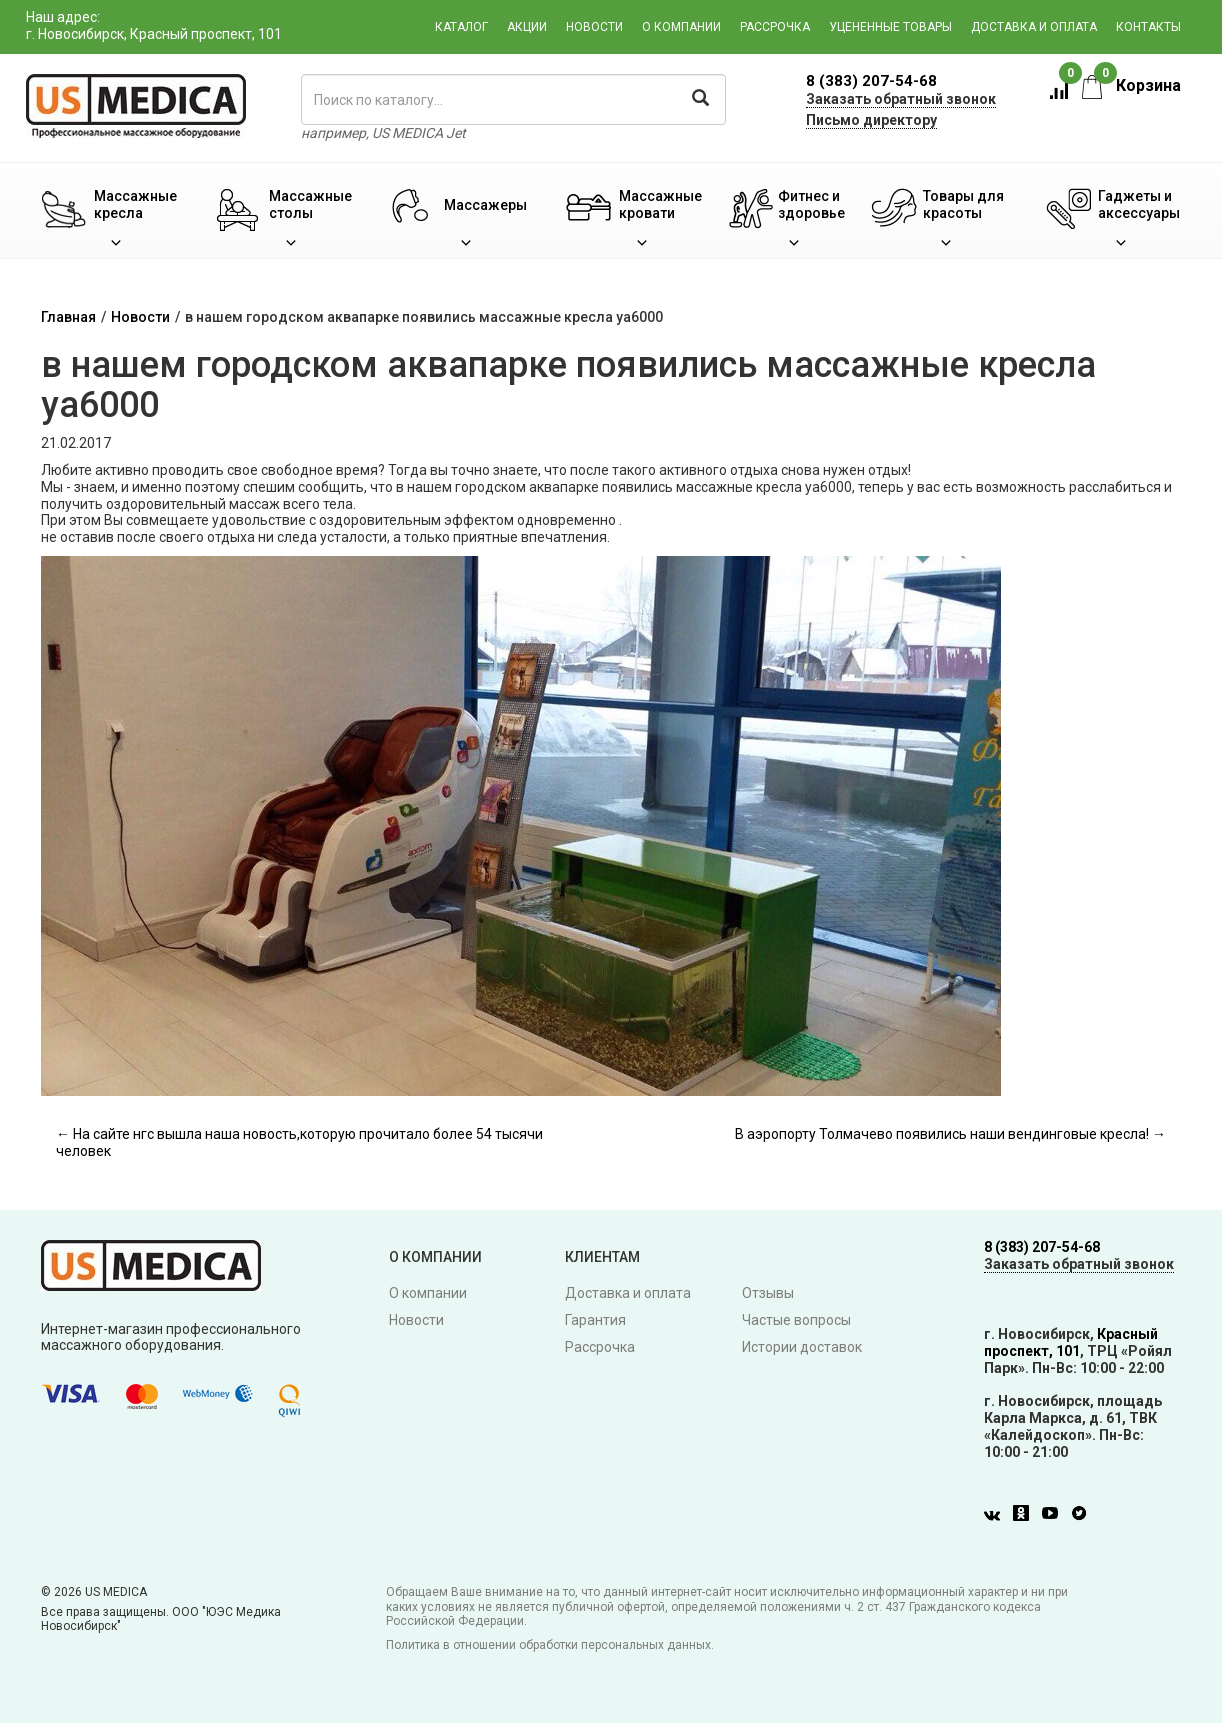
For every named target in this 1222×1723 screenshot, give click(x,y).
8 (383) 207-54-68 (871, 81)
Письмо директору (871, 120)
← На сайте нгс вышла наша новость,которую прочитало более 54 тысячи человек (299, 1142)
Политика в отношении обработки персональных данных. (550, 1645)
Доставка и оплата (1034, 27)
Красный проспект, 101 (1071, 1342)
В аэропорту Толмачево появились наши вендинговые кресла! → (950, 1134)
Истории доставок (802, 1347)
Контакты (1148, 27)
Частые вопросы (796, 1320)
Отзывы (768, 1293)
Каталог (461, 27)
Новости (594, 27)
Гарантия (595, 1320)
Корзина (1131, 85)
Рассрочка (775, 27)
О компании (681, 27)
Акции (527, 27)
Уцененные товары (890, 27)
